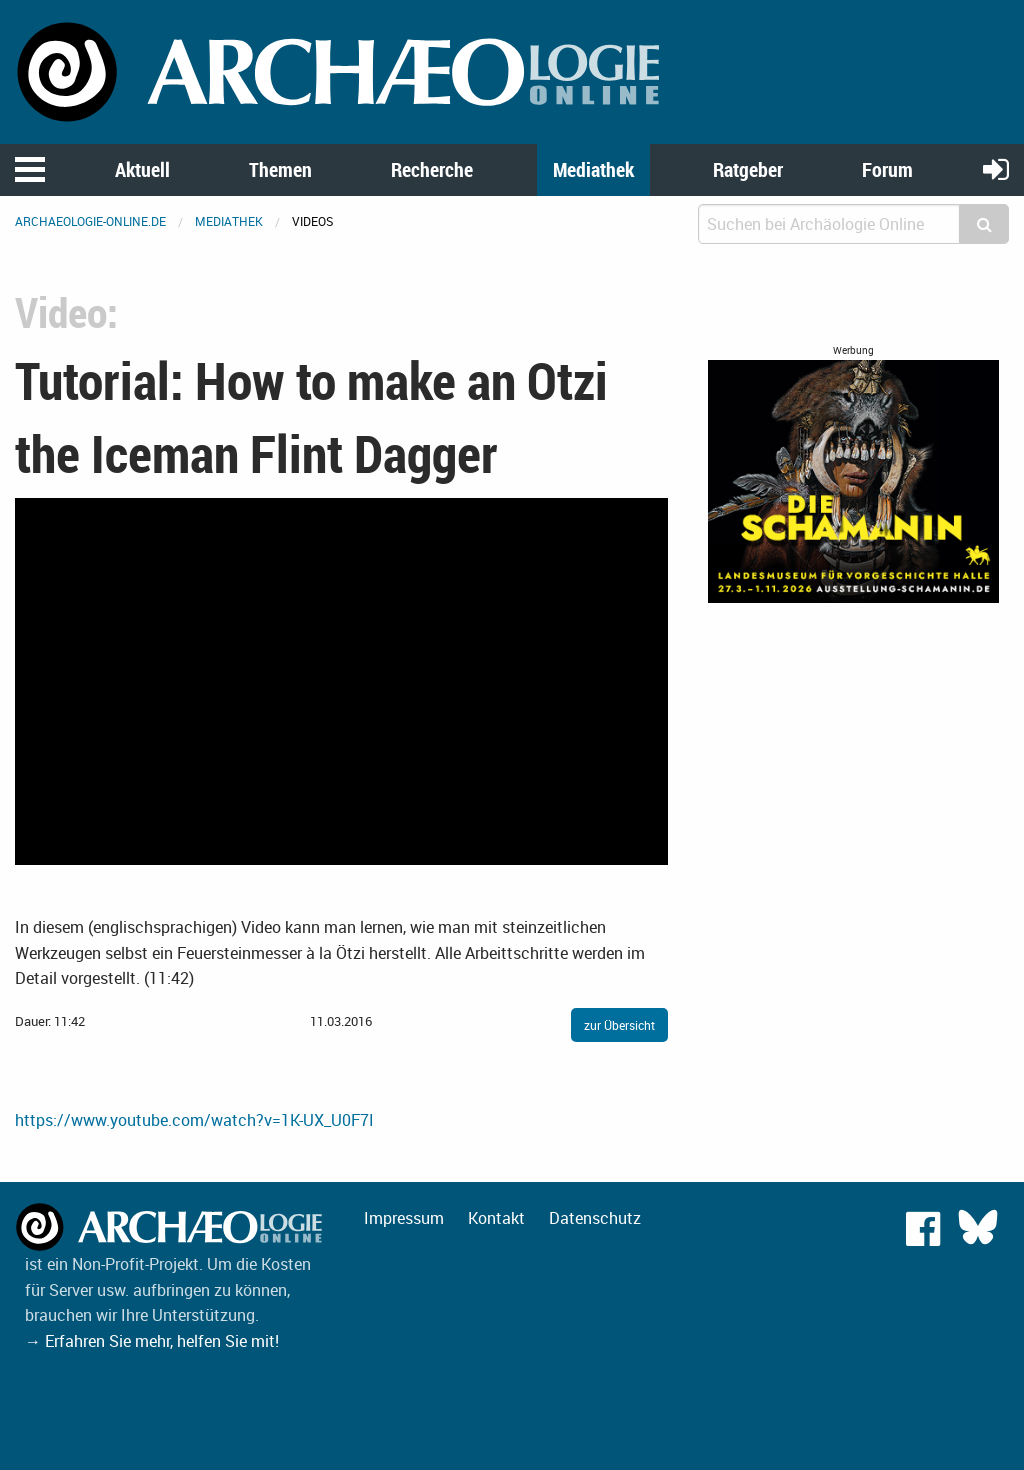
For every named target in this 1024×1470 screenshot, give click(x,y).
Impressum (404, 1218)
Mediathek (593, 169)
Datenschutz (595, 1218)
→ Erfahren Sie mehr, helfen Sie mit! (152, 1341)
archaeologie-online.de (90, 221)
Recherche (432, 169)
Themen (280, 169)
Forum (887, 169)
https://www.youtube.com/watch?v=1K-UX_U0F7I (194, 1120)
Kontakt (496, 1218)
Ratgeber (748, 169)
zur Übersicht (619, 1025)
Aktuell (142, 169)
